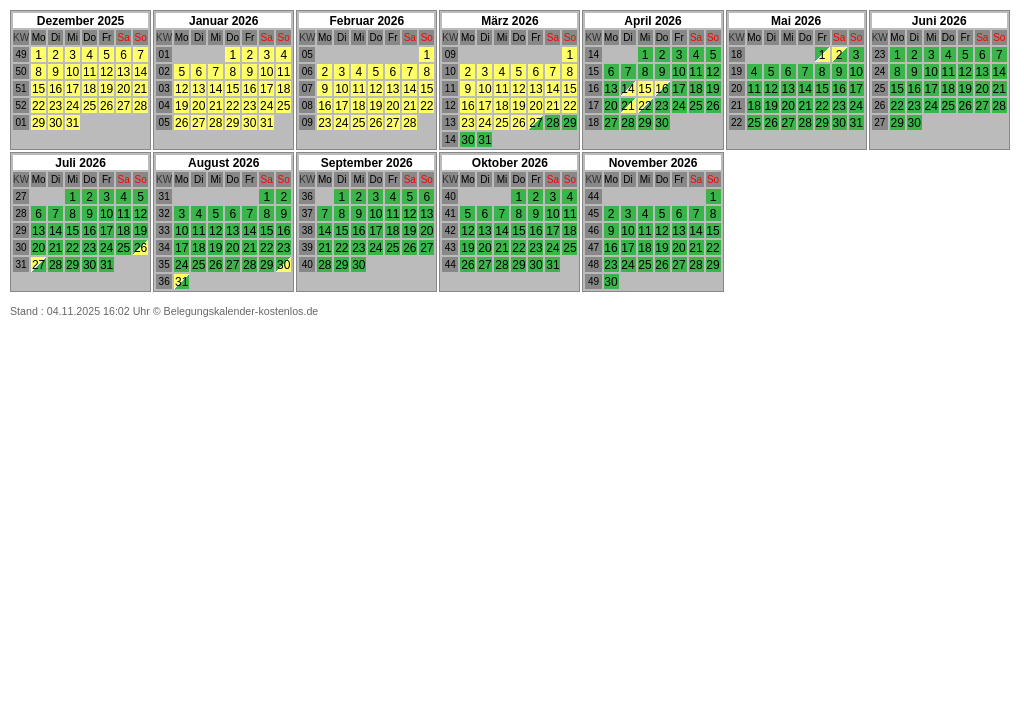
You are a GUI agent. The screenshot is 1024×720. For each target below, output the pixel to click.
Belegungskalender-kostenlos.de (241, 311)
